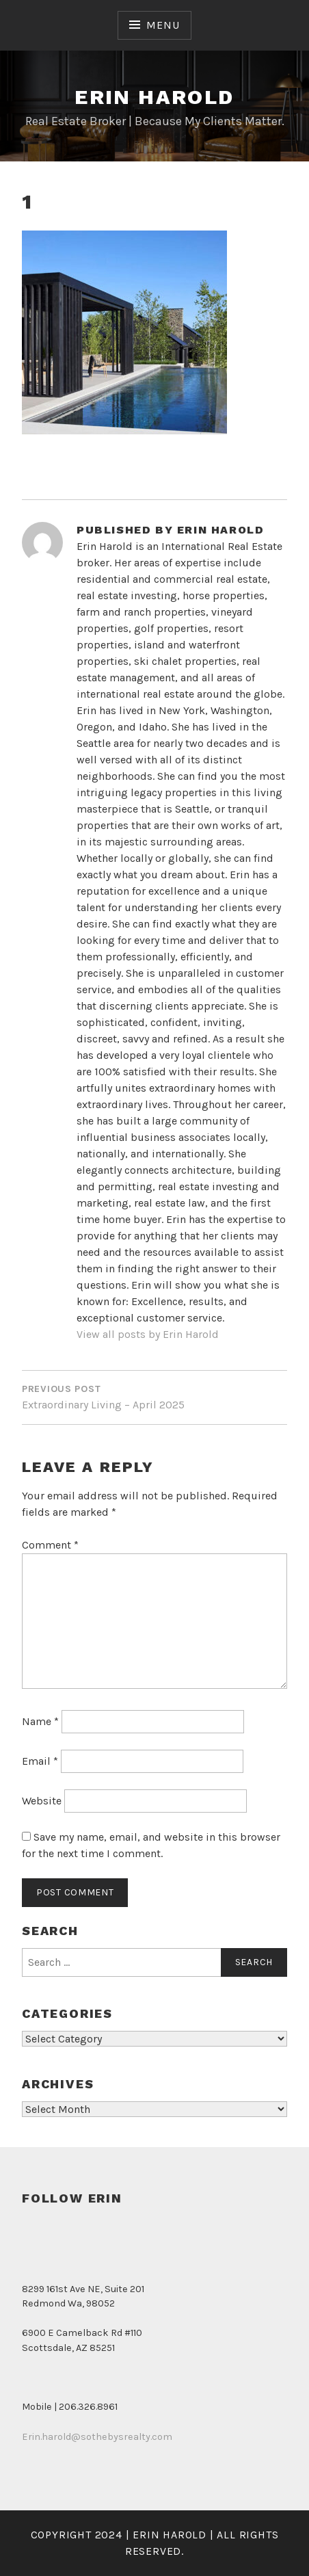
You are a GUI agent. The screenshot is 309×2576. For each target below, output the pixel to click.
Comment (50, 1544)
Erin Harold (154, 97)
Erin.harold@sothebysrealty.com (97, 2437)
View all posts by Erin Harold (148, 1334)
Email (40, 1760)
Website (42, 1800)
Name (40, 1721)
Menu (162, 24)
